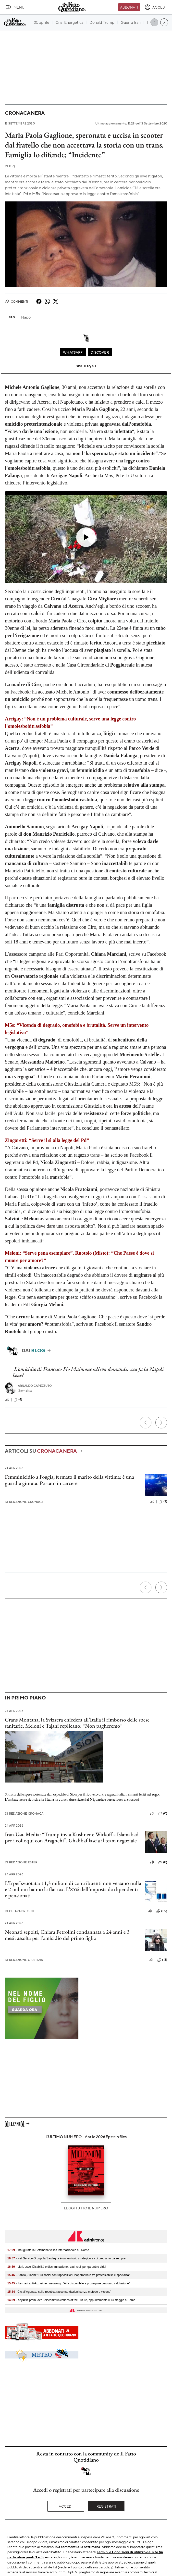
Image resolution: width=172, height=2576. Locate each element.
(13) (162, 1960)
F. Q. (10, 166)
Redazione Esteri (21, 1862)
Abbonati (129, 7)
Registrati (106, 2506)
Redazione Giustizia (24, 1960)
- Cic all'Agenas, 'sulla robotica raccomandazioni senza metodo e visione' (59, 2291)
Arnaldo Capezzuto (35, 1385)
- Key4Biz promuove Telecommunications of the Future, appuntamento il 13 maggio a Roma (71, 2300)
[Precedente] (145, 1422)
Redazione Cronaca (24, 1502)
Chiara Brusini (19, 1911)
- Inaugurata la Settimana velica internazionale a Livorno (48, 2250)
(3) (163, 1502)
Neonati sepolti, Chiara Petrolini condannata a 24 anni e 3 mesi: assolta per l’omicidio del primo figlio (67, 1935)
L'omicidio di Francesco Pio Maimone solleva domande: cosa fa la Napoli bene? (88, 1372)
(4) (17, 1400)
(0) (162, 1814)
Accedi (66, 2506)
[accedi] (155, 7)
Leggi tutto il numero (86, 2208)
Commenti (16, 301)
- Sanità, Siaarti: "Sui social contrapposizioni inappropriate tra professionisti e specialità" (68, 2275)
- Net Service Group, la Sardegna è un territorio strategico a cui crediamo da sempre (66, 2258)
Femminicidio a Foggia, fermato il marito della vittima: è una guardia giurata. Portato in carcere (69, 1479)
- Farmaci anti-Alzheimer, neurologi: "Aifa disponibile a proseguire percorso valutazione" (68, 2283)
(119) (161, 1911)
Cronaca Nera (25, 113)
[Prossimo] (161, 1422)
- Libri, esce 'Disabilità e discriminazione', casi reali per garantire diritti (56, 2266)
